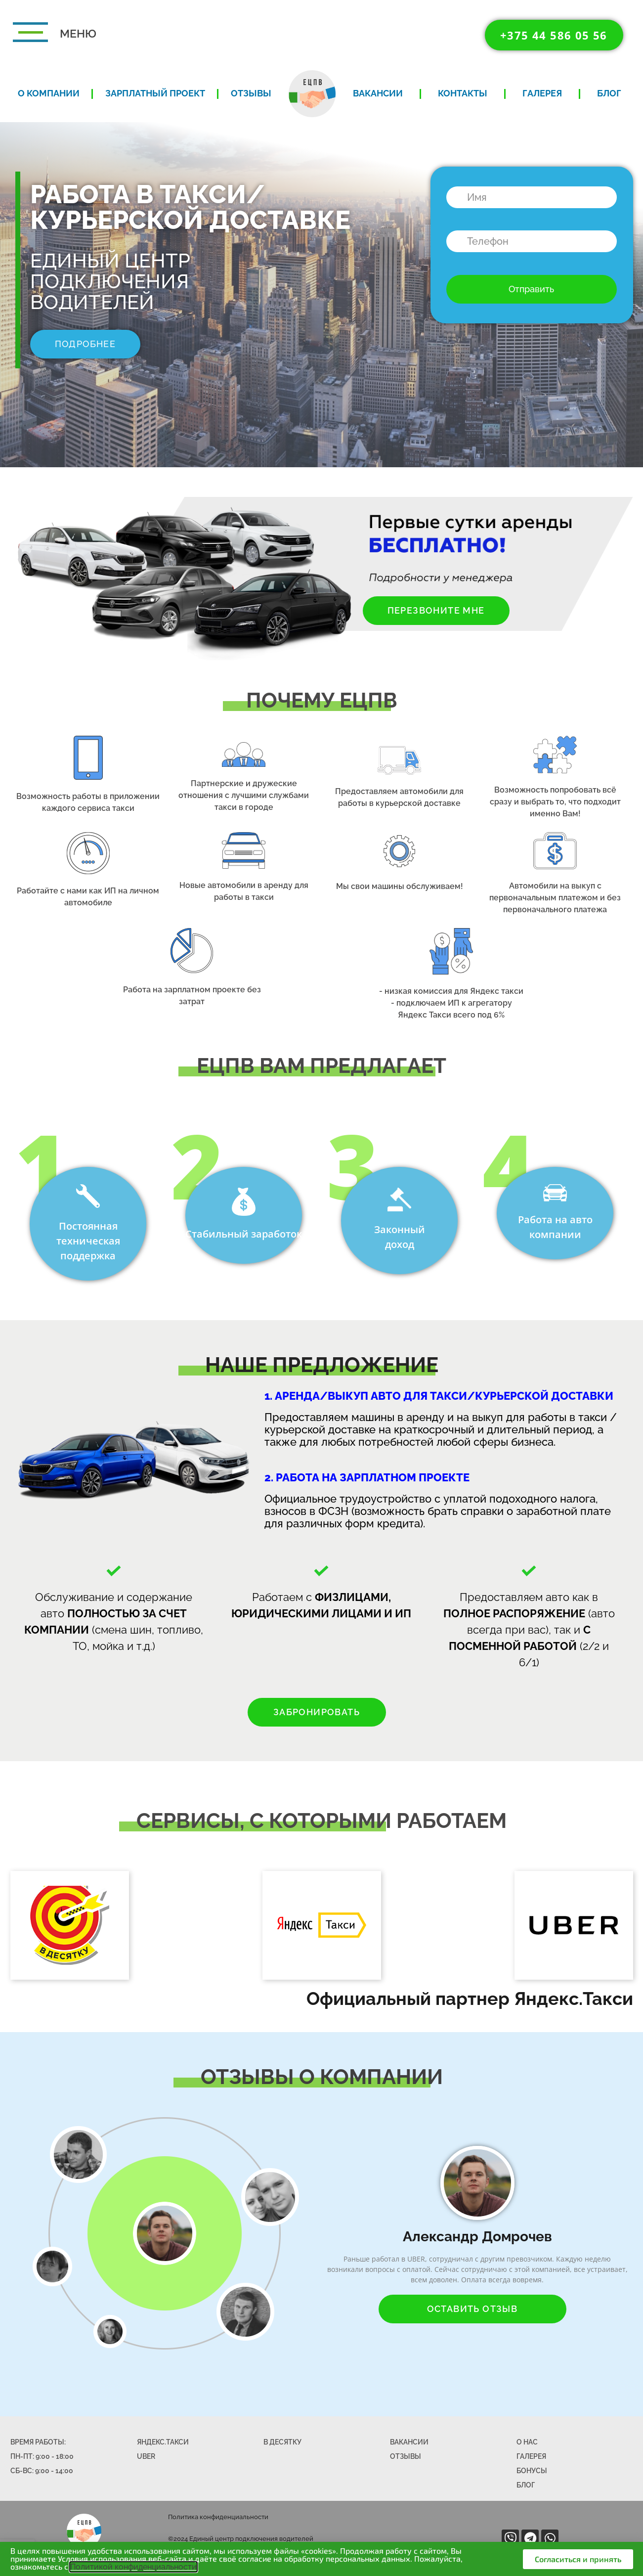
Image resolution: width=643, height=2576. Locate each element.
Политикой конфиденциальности (133, 2567)
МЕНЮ (78, 33)
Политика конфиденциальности (218, 2517)
